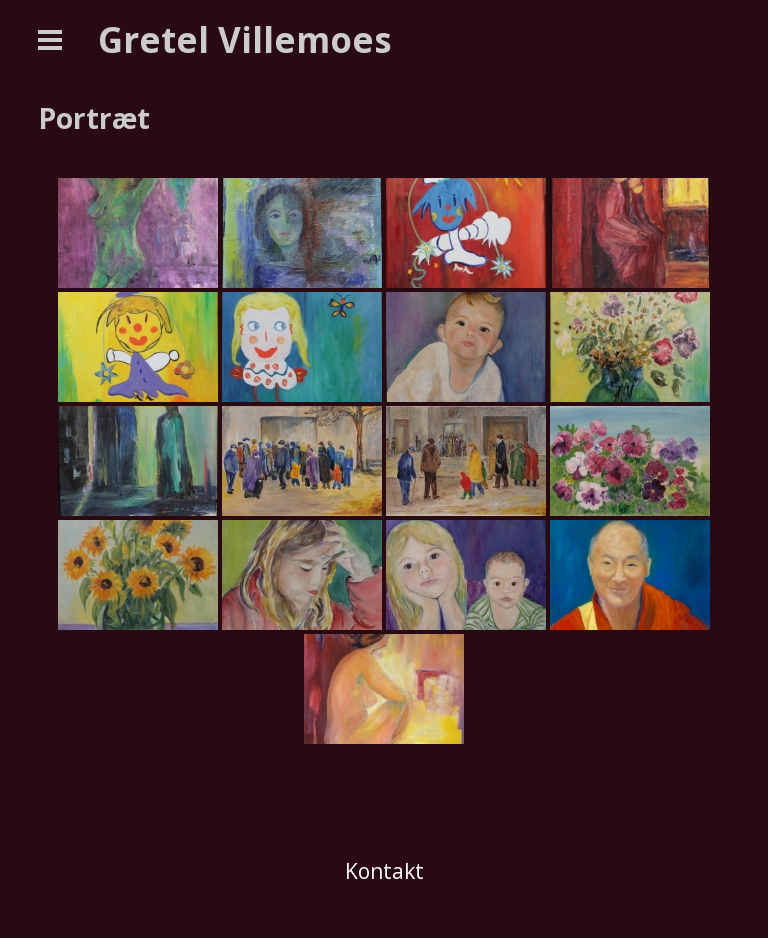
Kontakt (384, 871)
